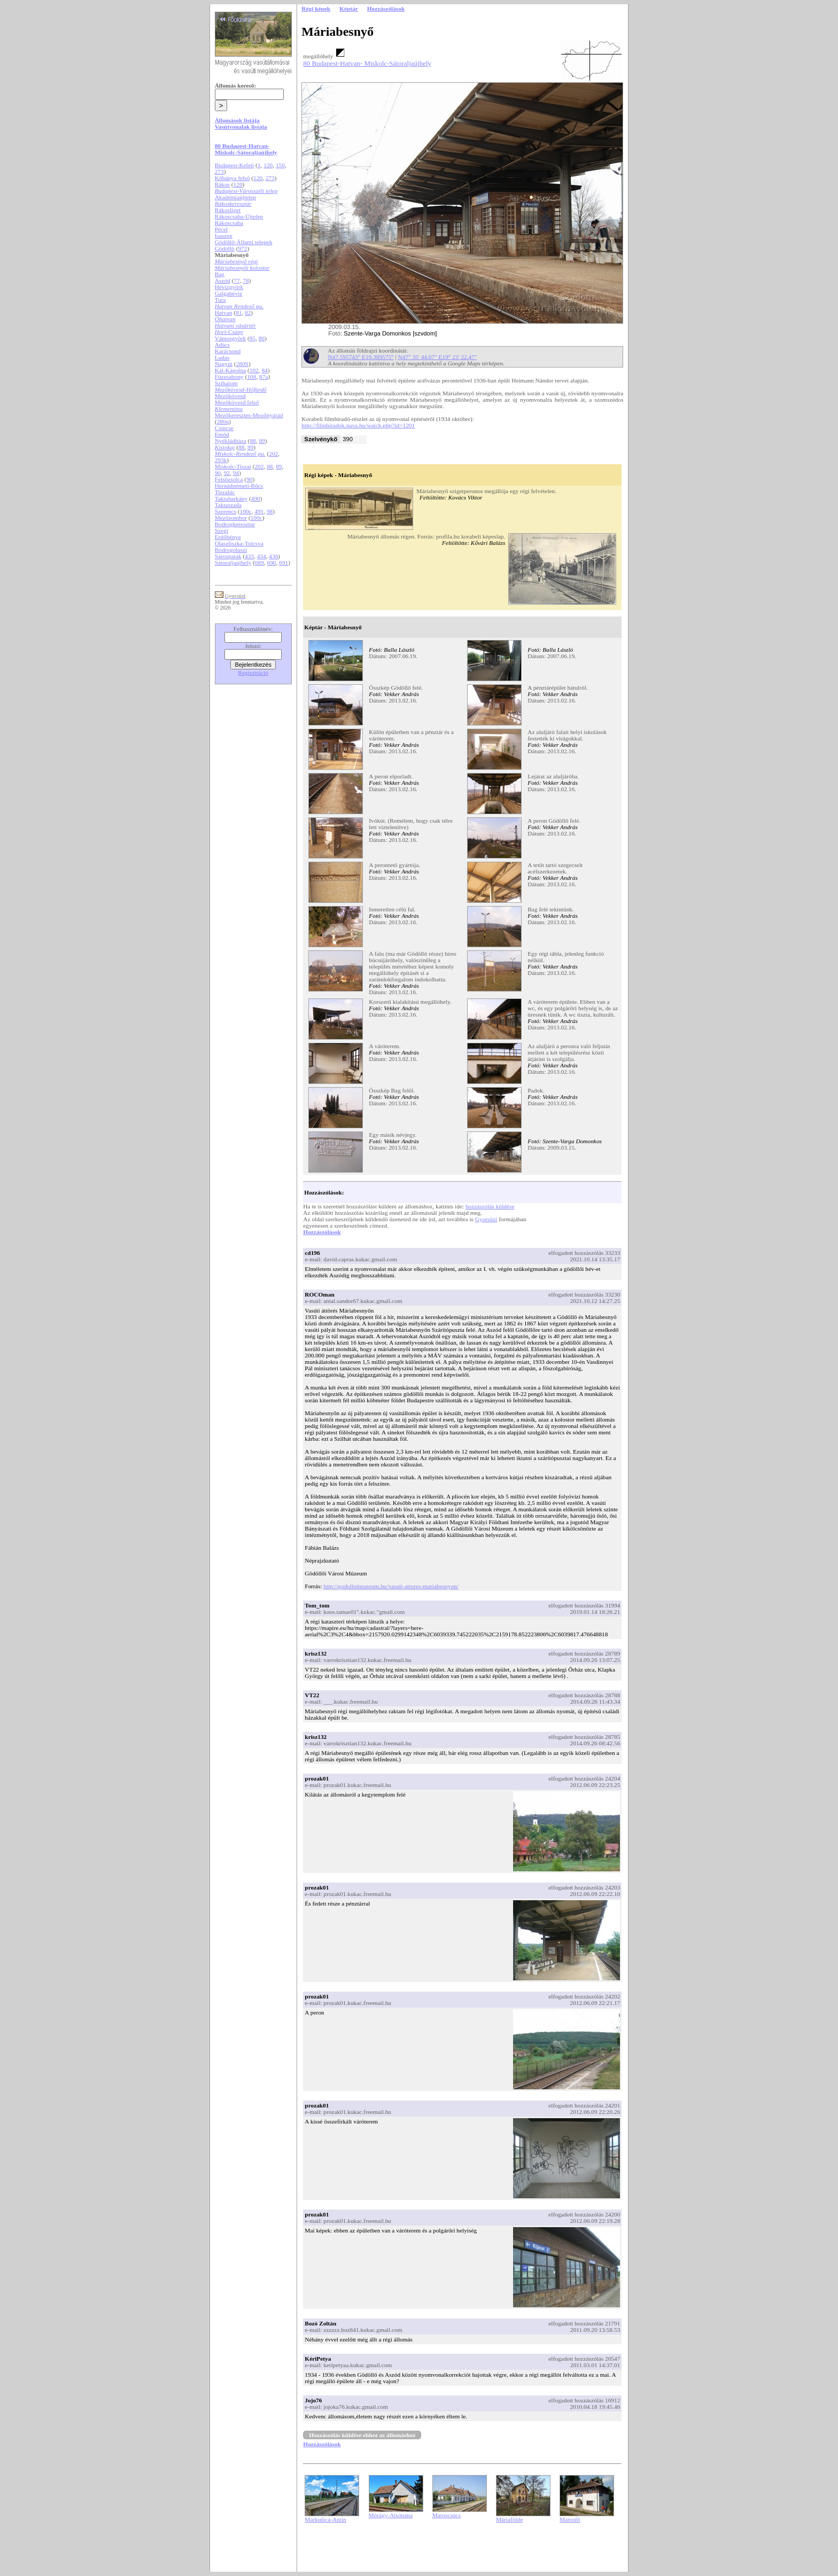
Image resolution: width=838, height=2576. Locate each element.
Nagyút (223, 364)
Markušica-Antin (325, 2519)
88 (252, 441)
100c (246, 511)
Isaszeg (223, 235)
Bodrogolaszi (231, 550)
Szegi (221, 530)
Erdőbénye (228, 537)
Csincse (224, 428)
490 (255, 498)
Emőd (222, 434)
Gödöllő (225, 248)
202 (273, 453)
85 (252, 338)
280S (242, 364)
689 (259, 562)
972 (242, 248)
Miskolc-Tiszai (233, 466)
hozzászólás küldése (490, 1206)
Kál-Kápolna (230, 370)
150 (280, 165)
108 (251, 376)
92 (227, 473)
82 (248, 312)
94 (236, 473)
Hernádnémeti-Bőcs (239, 485)
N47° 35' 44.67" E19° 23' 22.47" (437, 357)
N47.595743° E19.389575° (360, 357)
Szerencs (225, 511)
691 (283, 562)
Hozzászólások (321, 1232)
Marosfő (570, 2519)
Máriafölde (509, 2519)
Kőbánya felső (232, 178)
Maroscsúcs (446, 2515)
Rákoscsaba (229, 223)
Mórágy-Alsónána (391, 2515)
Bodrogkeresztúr (235, 524)
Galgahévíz (229, 293)
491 (258, 511)
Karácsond (227, 351)
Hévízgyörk (229, 287)
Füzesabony (229, 376)
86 (262, 338)
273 (219, 171)
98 (270, 511)
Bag (219, 274)
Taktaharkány (231, 498)
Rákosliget (227, 210)
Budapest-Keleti (234, 165)
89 (262, 441)
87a (263, 376)
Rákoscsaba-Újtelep (239, 216)
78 (246, 280)
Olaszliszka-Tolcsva (239, 543)
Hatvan (223, 312)
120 (268, 165)
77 (236, 280)
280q (222, 421)
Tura (220, 299)
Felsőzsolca (229, 479)
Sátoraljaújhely (233, 562)
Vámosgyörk (230, 338)
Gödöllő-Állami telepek (244, 242)
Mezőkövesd (230, 396)
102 (254, 370)
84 (264, 370)
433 (249, 556)
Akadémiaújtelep (235, 197)
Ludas (222, 357)
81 (239, 312)
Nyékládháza (230, 441)
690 (271, 562)
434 (261, 556)
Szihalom (226, 383)
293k (221, 460)
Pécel (221, 229)
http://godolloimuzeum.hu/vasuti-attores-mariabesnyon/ (391, 1586)
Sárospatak (228, 556)
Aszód (222, 280)
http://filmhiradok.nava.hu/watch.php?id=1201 (358, 425)
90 (218, 473)
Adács (222, 344)
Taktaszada (228, 505)
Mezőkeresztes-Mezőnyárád (249, 415)
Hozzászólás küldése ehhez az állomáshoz (362, 2435)
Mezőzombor (231, 517)
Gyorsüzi (486, 1219)
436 (273, 556)
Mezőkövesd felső (237, 402)
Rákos (222, 184)
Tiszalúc (225, 492)
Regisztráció (253, 672)
